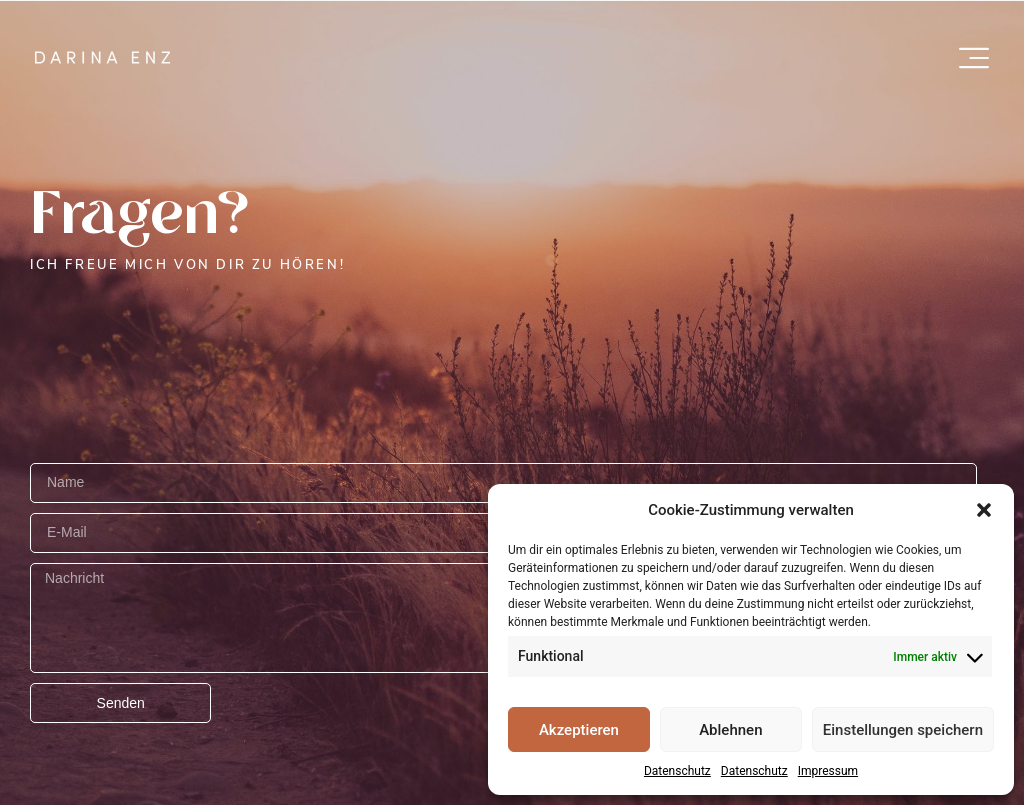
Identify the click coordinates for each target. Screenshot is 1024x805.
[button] (984, 510)
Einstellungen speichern (903, 730)
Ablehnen (730, 730)
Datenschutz (677, 771)
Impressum (828, 771)
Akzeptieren (579, 730)
